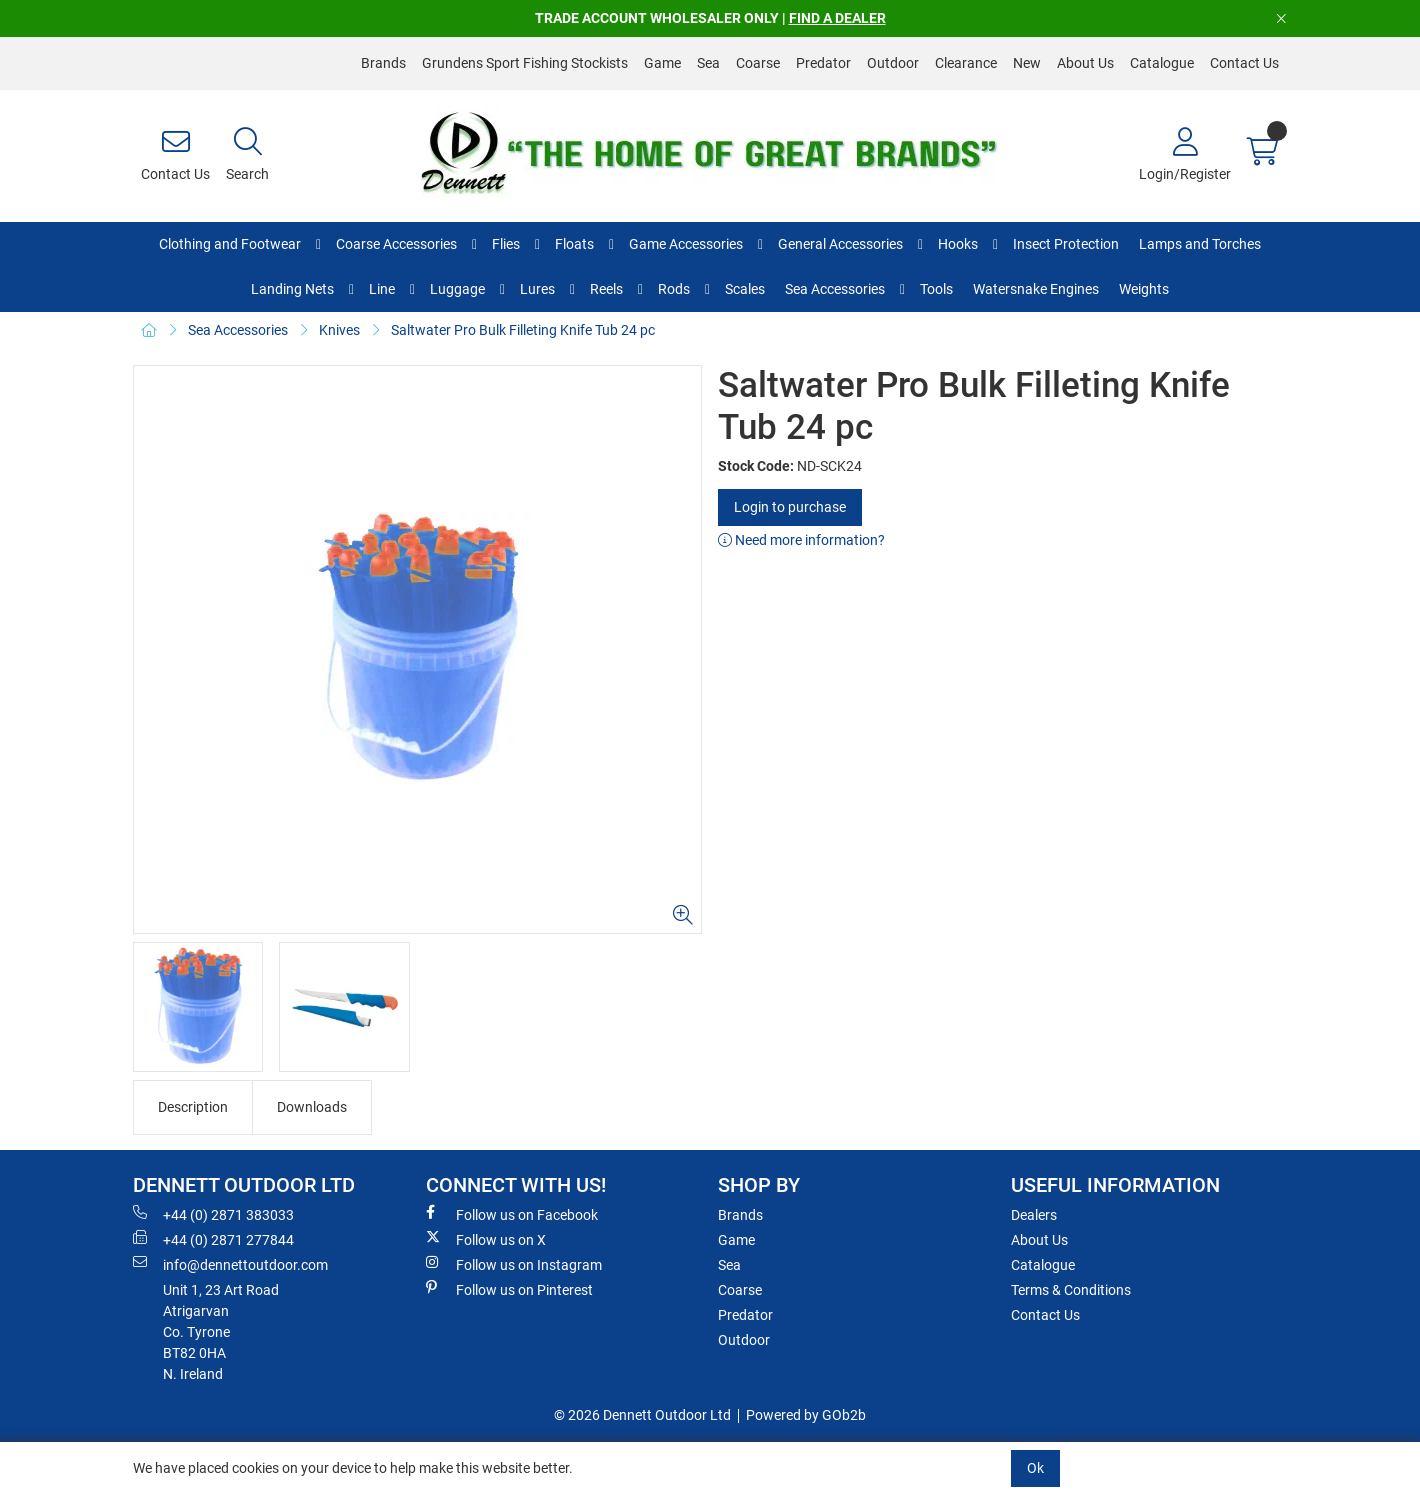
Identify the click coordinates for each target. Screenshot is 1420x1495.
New (1027, 63)
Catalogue (1162, 63)
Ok (1035, 1468)
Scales (745, 289)
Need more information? (801, 540)
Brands (383, 63)
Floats (574, 244)
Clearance (966, 63)
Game (662, 63)
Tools (936, 289)
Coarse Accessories (396, 244)
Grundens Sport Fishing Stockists (525, 63)
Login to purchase (790, 507)
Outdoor (893, 63)
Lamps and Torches (1200, 244)
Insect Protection (1066, 244)
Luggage (457, 289)
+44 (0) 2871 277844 (213, 1239)
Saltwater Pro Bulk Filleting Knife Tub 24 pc (523, 330)
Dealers (1034, 1215)
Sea (708, 63)
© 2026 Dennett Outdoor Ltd (642, 1415)
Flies (506, 244)
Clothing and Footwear (230, 244)
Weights (1144, 289)
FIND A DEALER (837, 18)
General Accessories (840, 244)
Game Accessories (686, 244)
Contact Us (1244, 63)
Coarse (758, 63)
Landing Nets (292, 289)
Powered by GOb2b (806, 1415)
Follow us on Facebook (512, 1214)
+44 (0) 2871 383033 (213, 1214)
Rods (674, 289)
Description (193, 1107)
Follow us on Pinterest (509, 1289)
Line (382, 289)
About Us (1085, 63)
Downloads (312, 1107)
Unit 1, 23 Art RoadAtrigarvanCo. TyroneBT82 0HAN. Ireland (221, 1332)
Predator (823, 63)
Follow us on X (486, 1239)
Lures (537, 289)
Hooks (958, 244)
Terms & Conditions (1071, 1290)
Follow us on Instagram (514, 1264)
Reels (606, 289)
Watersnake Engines (1036, 289)
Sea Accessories (835, 289)
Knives (339, 330)
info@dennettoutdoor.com (230, 1264)
